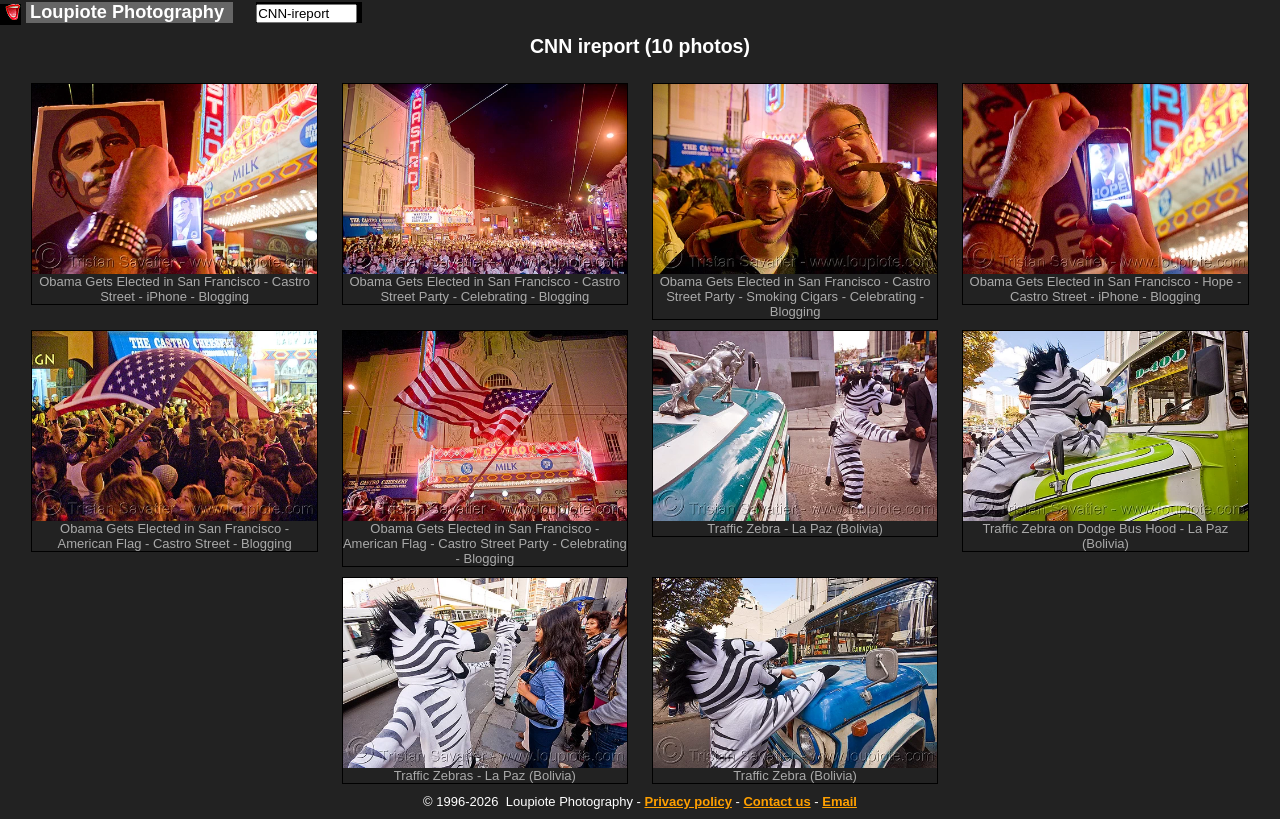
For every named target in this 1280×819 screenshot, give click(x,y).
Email (839, 801)
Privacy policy (687, 801)
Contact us (776, 801)
